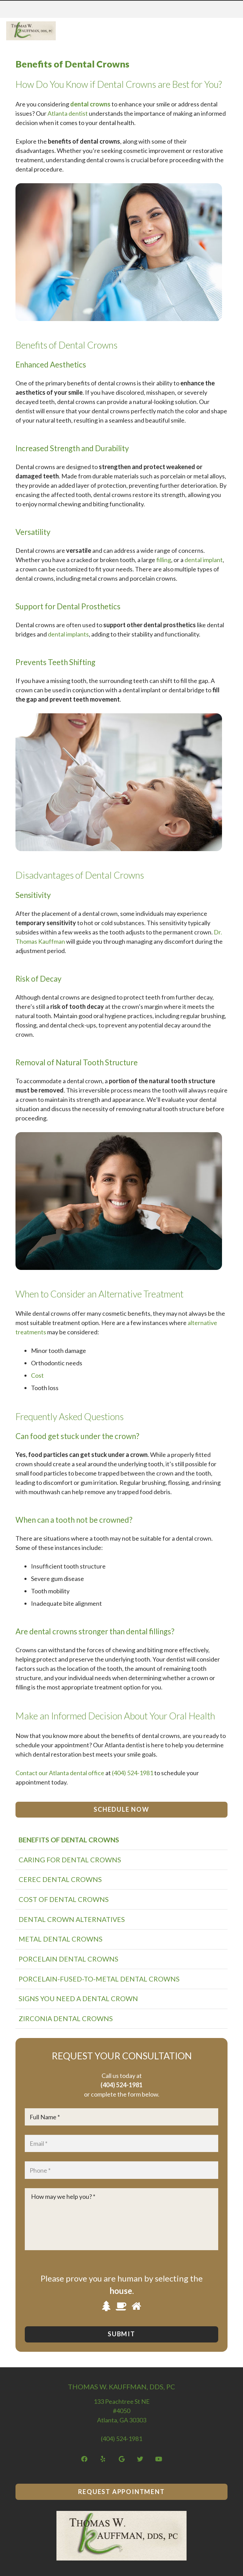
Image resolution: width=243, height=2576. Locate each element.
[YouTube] (158, 2459)
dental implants (68, 634)
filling (163, 559)
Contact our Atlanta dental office (59, 1773)
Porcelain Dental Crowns (68, 1959)
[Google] (121, 2459)
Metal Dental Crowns (61, 1939)
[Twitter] (140, 2459)
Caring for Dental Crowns (70, 1859)
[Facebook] (84, 2459)
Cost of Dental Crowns (64, 1899)
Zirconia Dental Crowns (66, 2018)
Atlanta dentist (67, 113)
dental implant (203, 559)
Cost (37, 1375)
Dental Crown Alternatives (72, 1919)
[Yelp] (103, 2459)
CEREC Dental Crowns (60, 1879)
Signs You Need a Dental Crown (78, 1998)
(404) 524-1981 (132, 1773)
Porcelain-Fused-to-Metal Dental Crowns (99, 1979)
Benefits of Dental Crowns (69, 1839)
